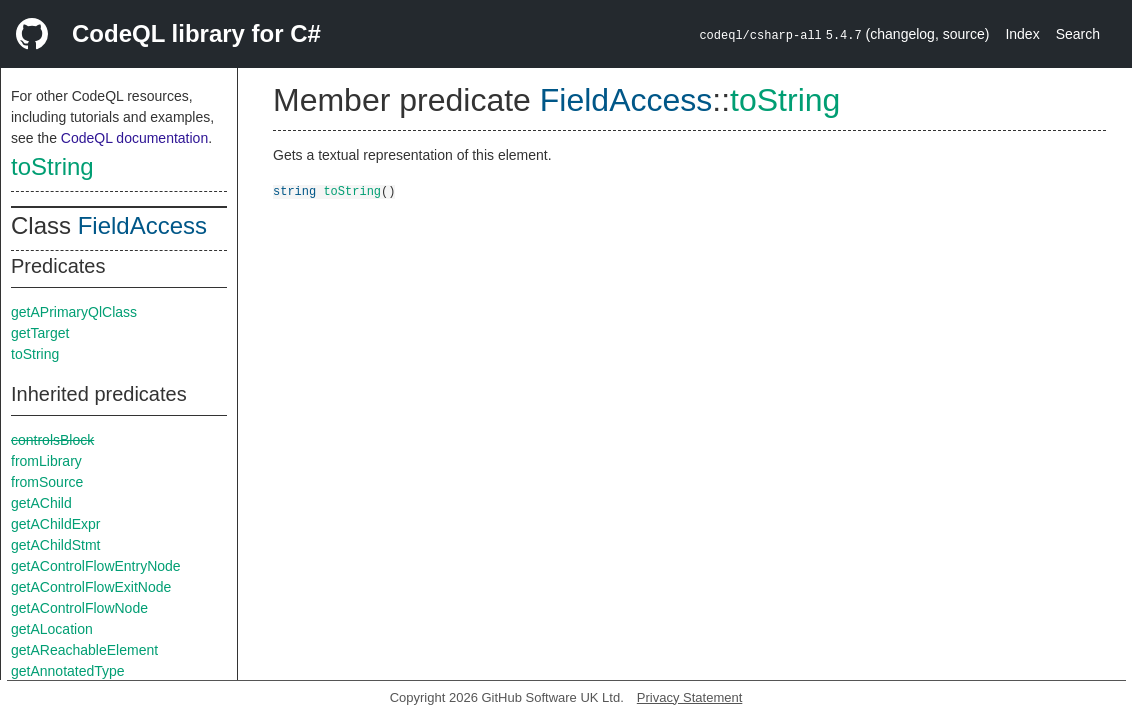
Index (1022, 34)
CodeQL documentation (134, 138)
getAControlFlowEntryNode (96, 566)
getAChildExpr (56, 524)
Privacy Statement (690, 697)
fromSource (47, 482)
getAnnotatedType (68, 671)
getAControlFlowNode (79, 608)
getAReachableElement (84, 650)
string (294, 190)
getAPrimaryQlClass (74, 312)
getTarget (40, 333)
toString (52, 166)
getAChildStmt (55, 545)
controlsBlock (52, 440)
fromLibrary (46, 461)
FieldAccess (142, 225)
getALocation (52, 629)
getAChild (41, 503)
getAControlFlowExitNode (91, 587)
